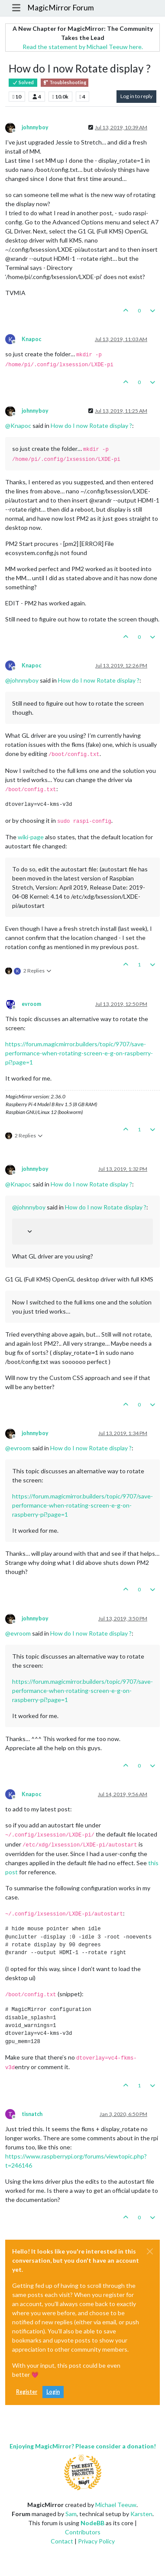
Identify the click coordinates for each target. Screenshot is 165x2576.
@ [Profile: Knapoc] (18, 425)
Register (26, 2392)
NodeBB (92, 2523)
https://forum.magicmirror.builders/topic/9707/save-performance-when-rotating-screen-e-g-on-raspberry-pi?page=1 (79, 1053)
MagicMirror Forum (60, 7)
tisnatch (32, 2114)
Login (53, 2392)
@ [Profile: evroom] (18, 1448)
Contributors (82, 2532)
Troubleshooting (64, 82)
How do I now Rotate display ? (91, 425)
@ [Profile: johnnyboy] (22, 680)
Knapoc (31, 339)
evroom (31, 1004)
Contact (62, 2541)
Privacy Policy (96, 2541)
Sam (71, 2513)
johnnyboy (35, 127)
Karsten (141, 2513)
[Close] (150, 2251)
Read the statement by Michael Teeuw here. (83, 46)
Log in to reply (136, 96)
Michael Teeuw (115, 2504)
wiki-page (31, 837)
